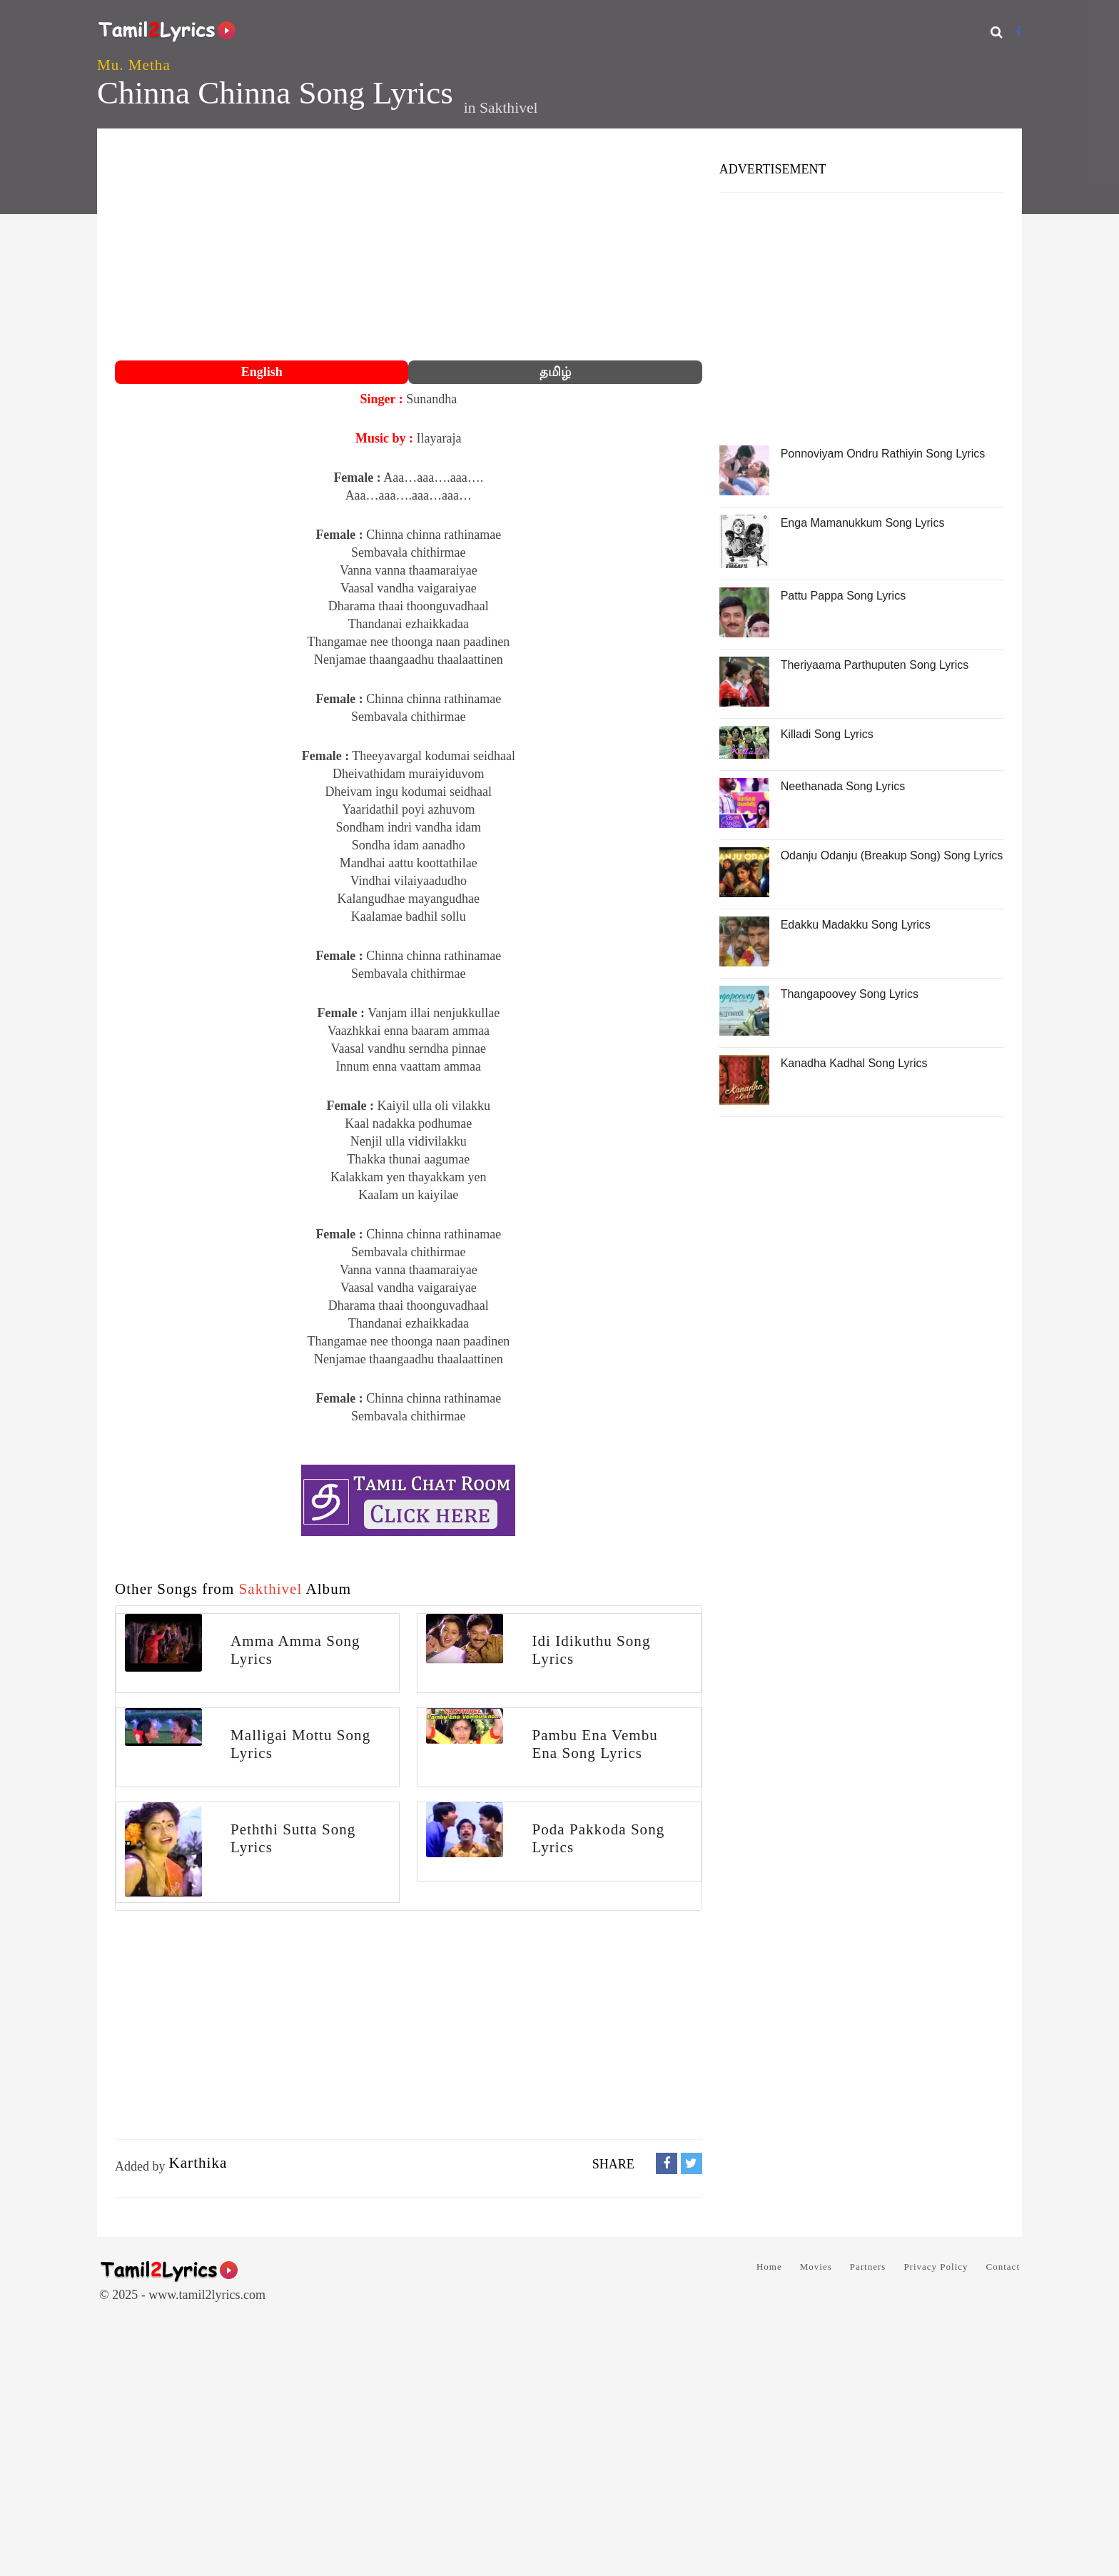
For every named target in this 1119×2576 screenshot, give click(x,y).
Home (769, 2266)
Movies (816, 2266)
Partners (868, 2266)
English (262, 372)
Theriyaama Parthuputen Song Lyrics (875, 665)
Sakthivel (509, 107)
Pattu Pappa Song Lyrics (843, 596)
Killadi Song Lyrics (827, 734)
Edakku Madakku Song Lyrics (856, 925)
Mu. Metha (134, 65)
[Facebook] (1019, 32)
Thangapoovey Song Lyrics (849, 994)
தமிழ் (555, 372)
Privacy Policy (935, 2266)
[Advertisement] (408, 246)
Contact (1003, 2266)
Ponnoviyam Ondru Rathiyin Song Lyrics (883, 454)
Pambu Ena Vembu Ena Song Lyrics (594, 1744)
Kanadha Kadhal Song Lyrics (854, 1063)
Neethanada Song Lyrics (843, 786)
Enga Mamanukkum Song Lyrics (863, 523)
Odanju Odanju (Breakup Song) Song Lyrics (892, 855)
